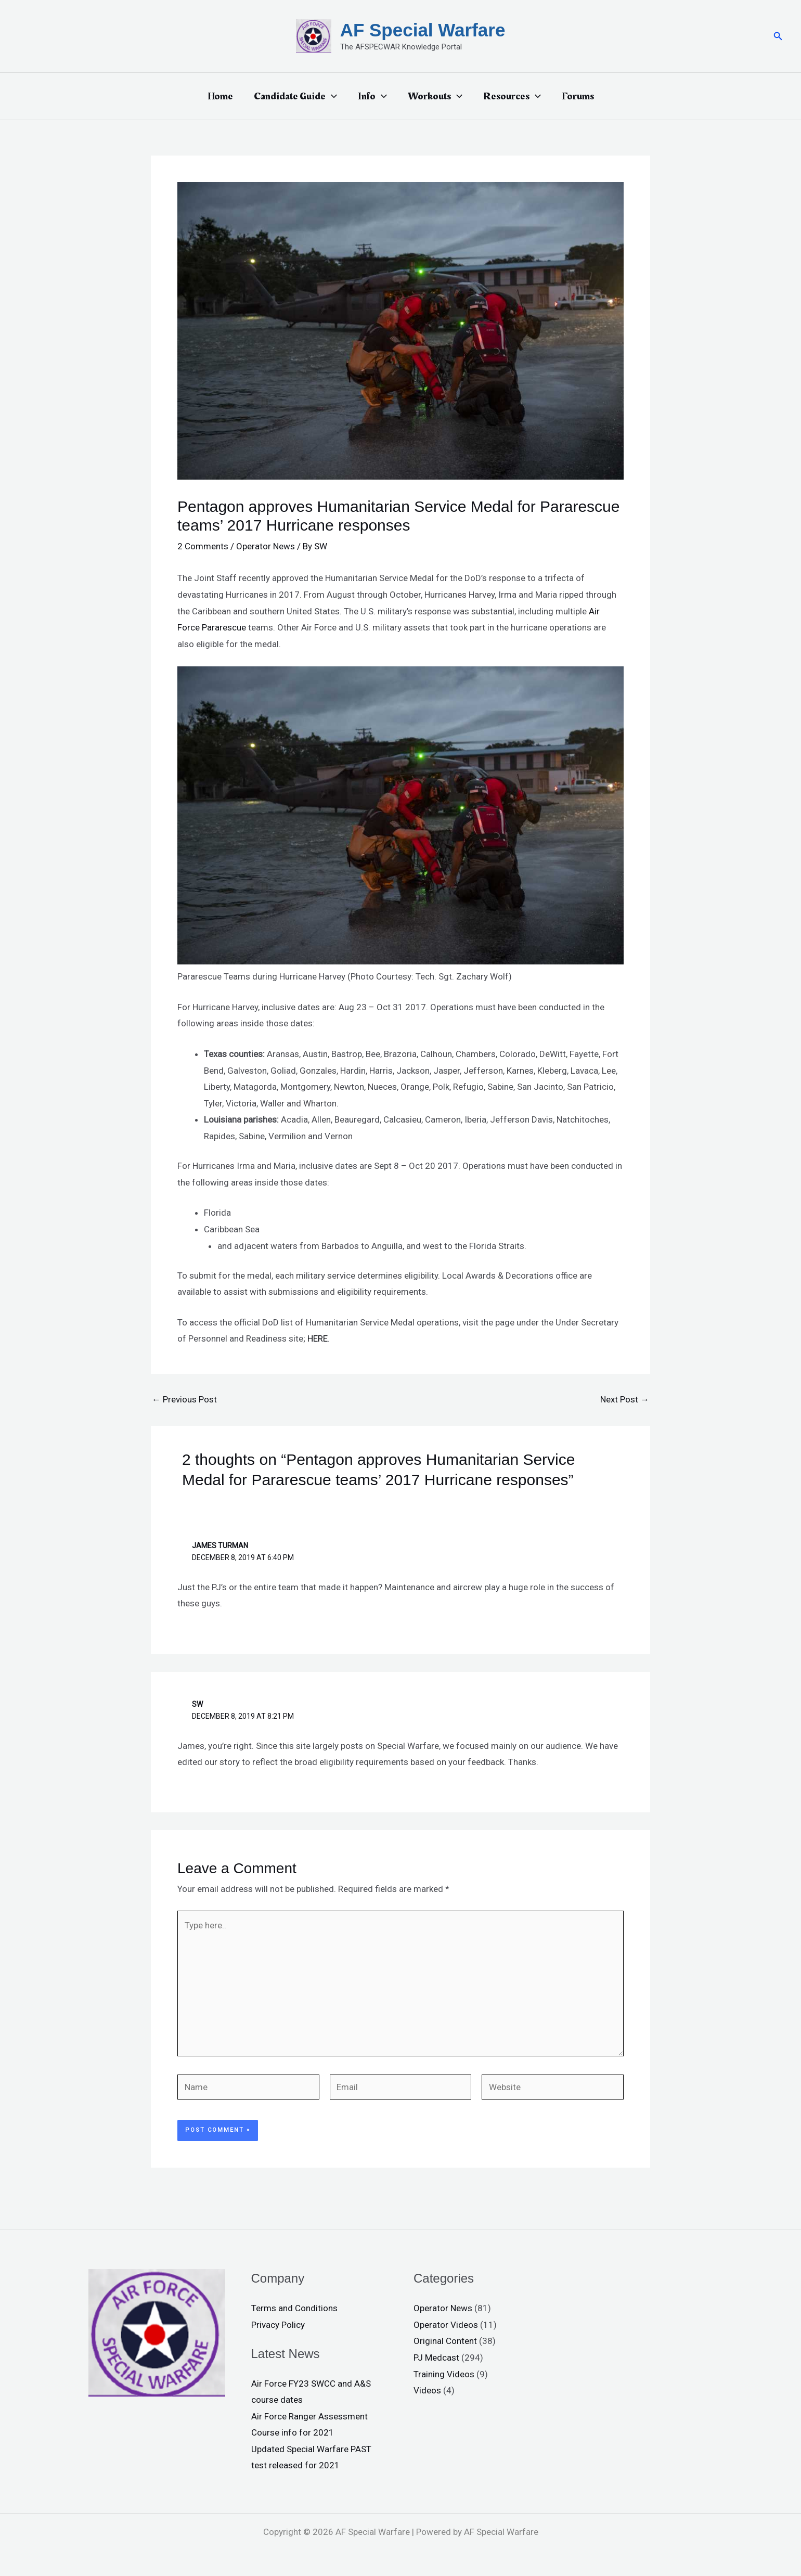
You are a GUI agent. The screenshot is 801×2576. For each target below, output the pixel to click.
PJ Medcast (436, 2357)
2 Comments (202, 546)
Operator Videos (446, 2325)
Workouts (435, 96)
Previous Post (184, 1399)
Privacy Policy (278, 2325)
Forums (578, 96)
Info (372, 96)
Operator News (265, 546)
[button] (778, 36)
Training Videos (444, 2374)
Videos (427, 2390)
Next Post (624, 1399)
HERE (317, 1338)
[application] (331, 96)
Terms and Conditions (294, 2308)
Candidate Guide (295, 96)
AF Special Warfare (423, 30)
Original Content (445, 2341)
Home (220, 96)
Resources (512, 96)
